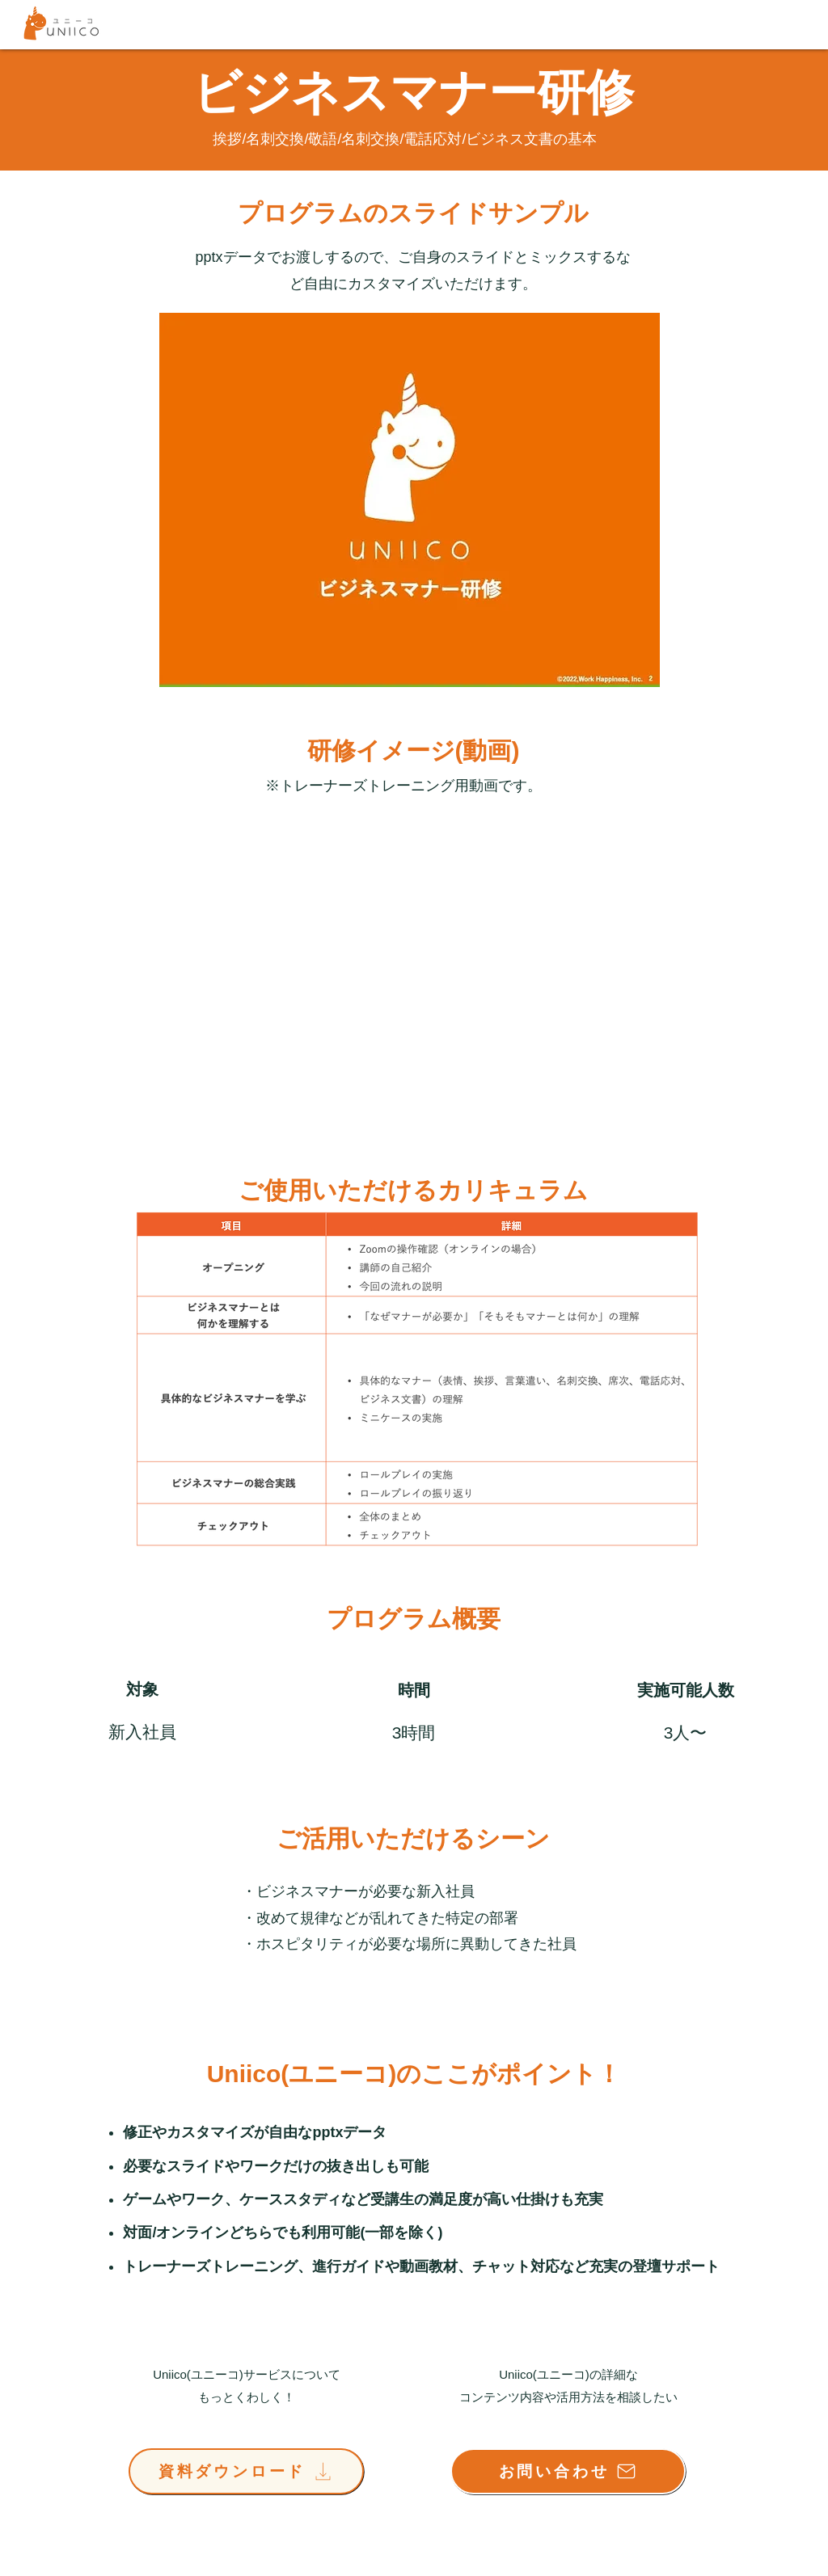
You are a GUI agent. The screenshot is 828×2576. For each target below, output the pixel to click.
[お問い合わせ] (568, 2471)
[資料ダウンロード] (246, 2471)
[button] (409, 500)
